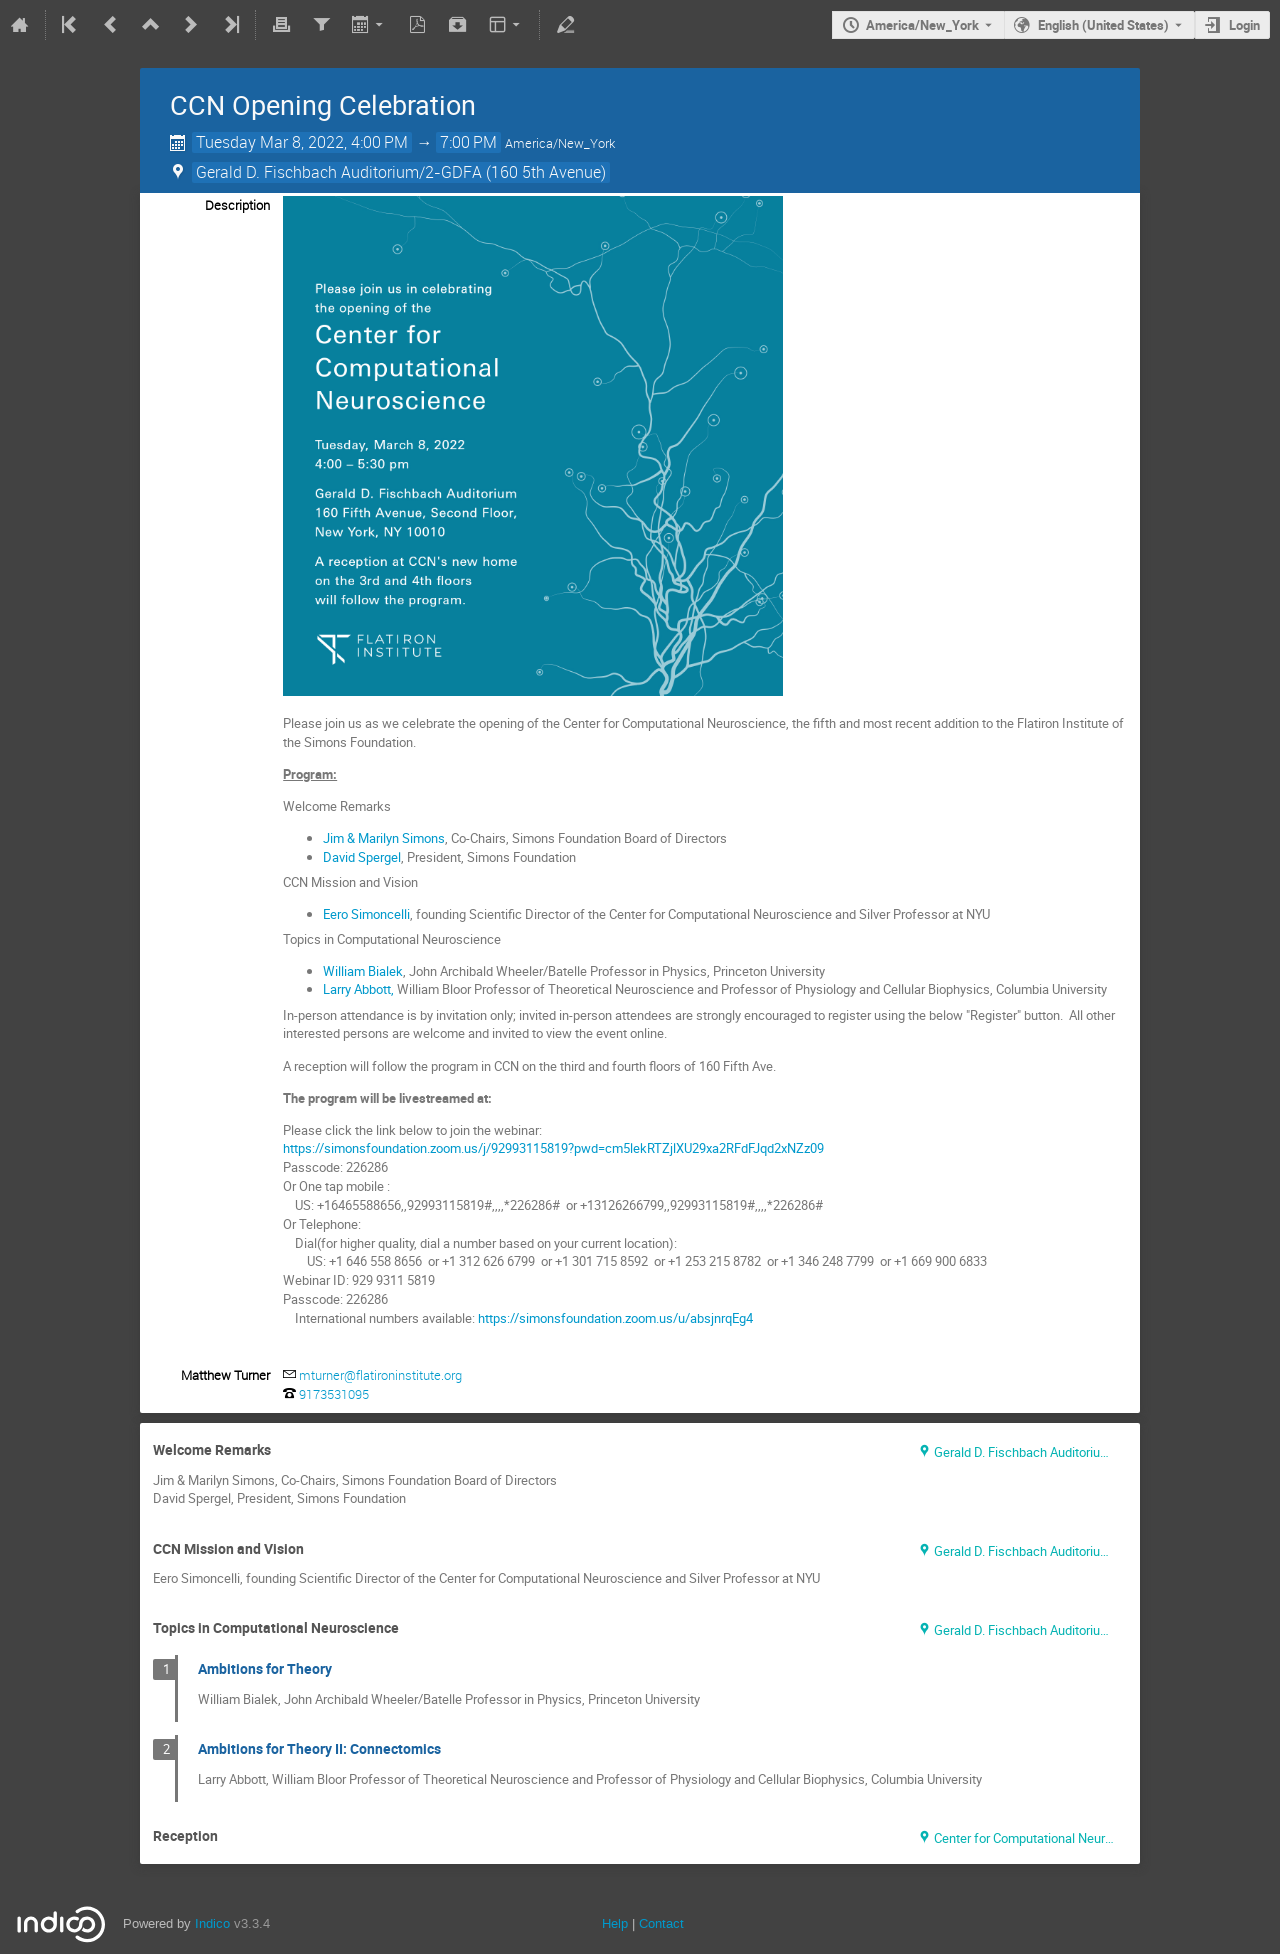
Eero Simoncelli (366, 914)
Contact (661, 1923)
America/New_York (922, 25)
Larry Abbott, (358, 989)
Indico (212, 1923)
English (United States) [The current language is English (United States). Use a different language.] (1103, 25)
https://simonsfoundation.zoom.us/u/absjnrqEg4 (615, 1318)
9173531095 (334, 1394)
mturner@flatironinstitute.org (380, 1375)
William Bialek (363, 971)
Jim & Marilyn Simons (384, 838)
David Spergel (362, 857)
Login (1244, 25)
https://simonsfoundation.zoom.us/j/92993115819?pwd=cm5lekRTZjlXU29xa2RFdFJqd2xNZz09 (553, 1148)
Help (615, 1923)
